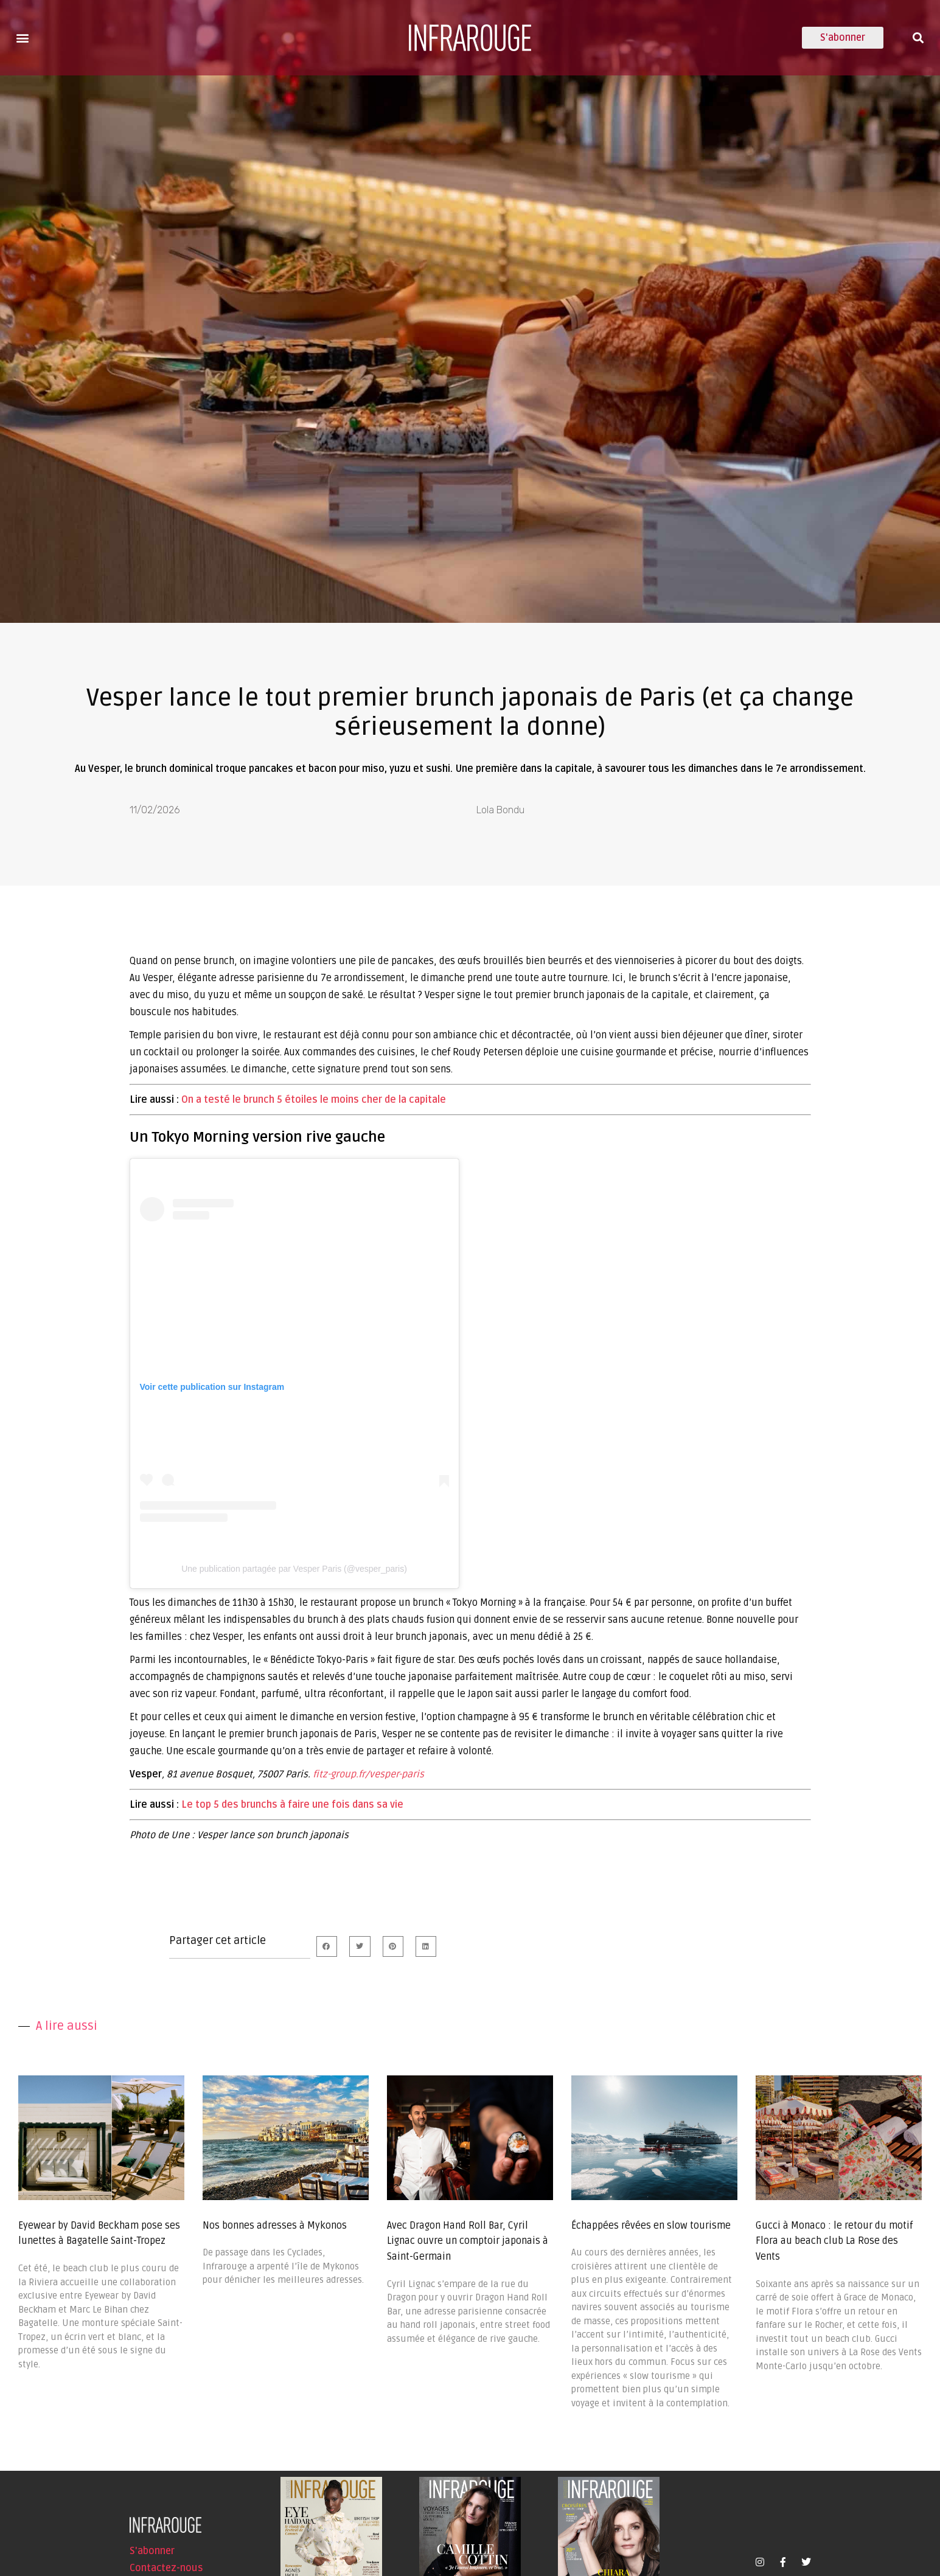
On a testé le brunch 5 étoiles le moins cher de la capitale (313, 1100)
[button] (22, 37)
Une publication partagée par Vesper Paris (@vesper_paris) (294, 1569)
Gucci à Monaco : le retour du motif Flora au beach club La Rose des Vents (834, 2241)
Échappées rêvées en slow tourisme (651, 2226)
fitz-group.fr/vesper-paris (368, 1774)
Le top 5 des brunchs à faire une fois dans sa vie (292, 1805)
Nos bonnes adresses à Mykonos (275, 2226)
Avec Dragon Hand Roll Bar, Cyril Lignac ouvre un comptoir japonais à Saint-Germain (467, 2241)
